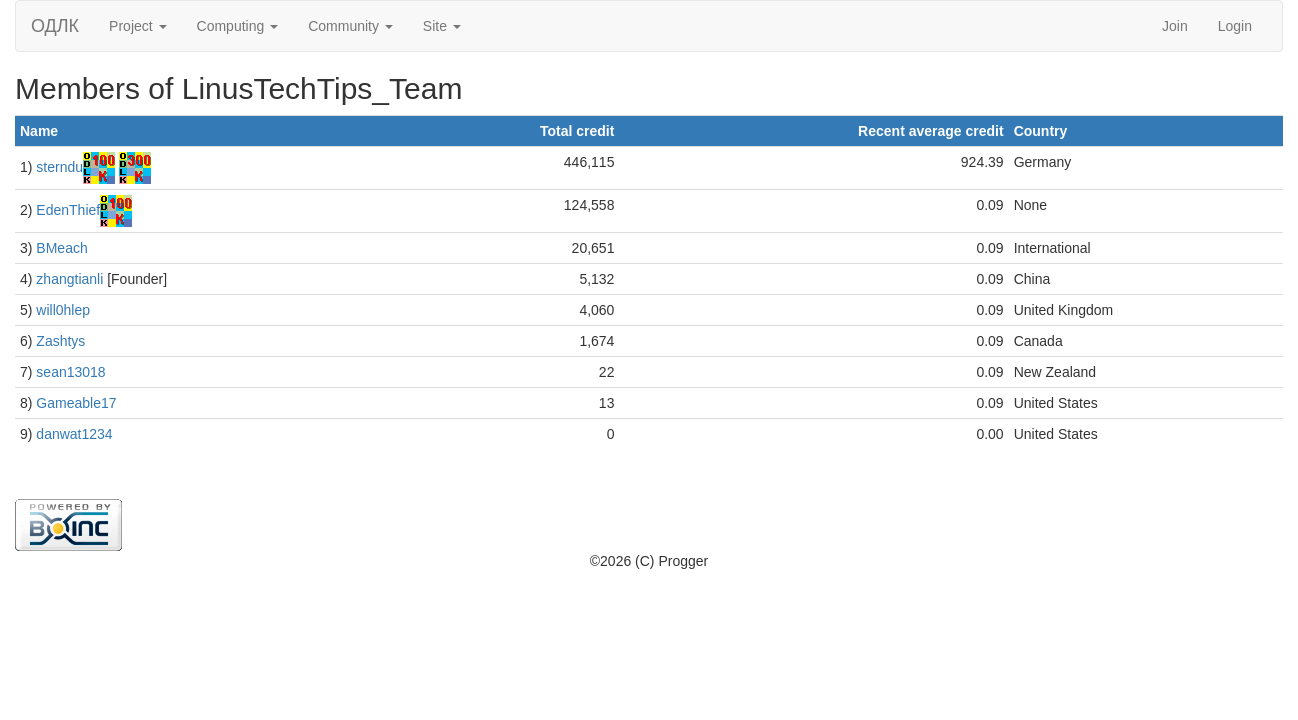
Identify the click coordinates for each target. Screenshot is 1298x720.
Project (137, 26)
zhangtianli (69, 279)
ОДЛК (55, 26)
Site (442, 26)
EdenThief (68, 210)
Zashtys (60, 341)
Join (1175, 26)
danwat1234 (74, 434)
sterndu (59, 167)
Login (1235, 26)
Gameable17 (76, 403)
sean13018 (70, 372)
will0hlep (63, 310)
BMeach (61, 248)
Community (350, 26)
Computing (238, 26)
